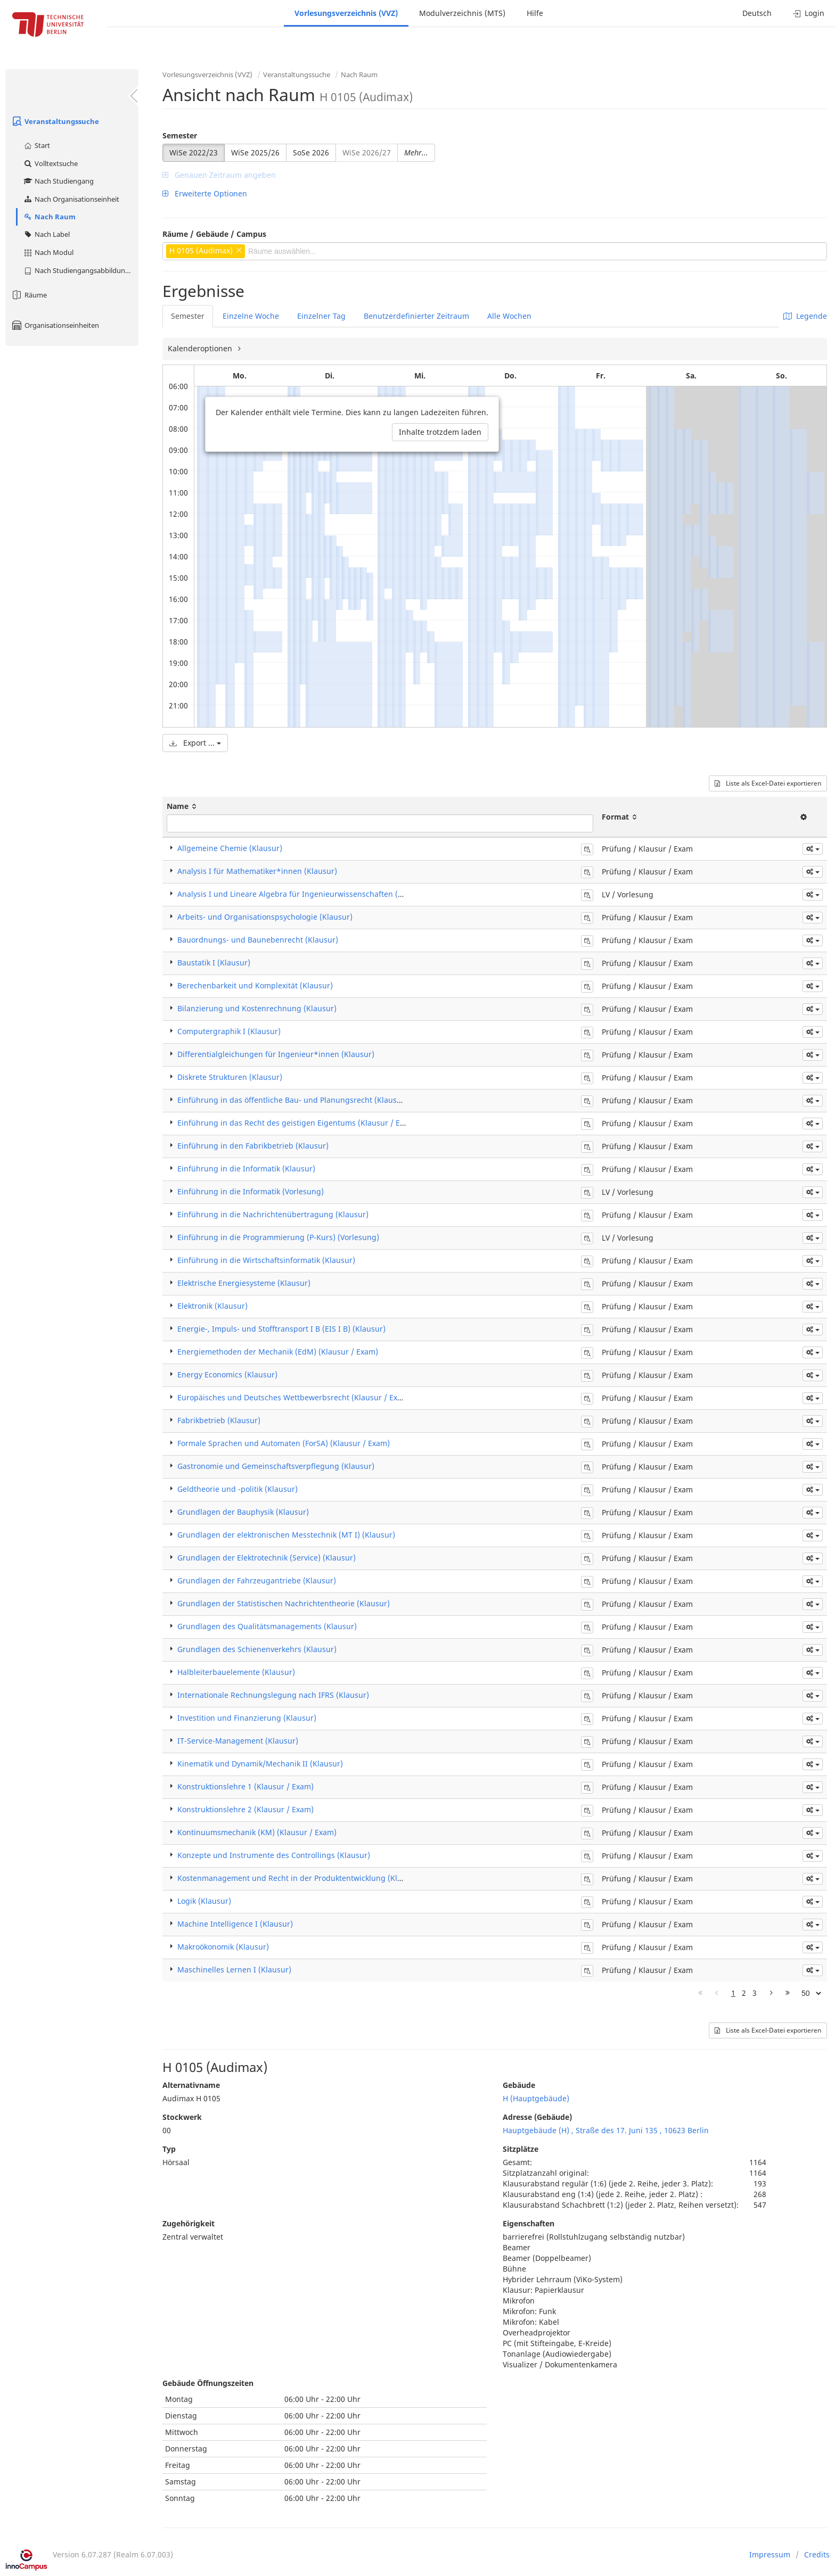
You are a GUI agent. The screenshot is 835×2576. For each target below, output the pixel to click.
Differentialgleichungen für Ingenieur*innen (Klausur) (275, 1054)
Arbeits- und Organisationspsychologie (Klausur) (265, 917)
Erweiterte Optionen (204, 193)
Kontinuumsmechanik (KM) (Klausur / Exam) (257, 1832)
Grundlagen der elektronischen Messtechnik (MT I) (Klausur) (286, 1535)
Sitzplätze (520, 2149)
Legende (805, 316)
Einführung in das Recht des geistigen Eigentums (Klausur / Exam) (297, 1123)
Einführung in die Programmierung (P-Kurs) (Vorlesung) (278, 1237)
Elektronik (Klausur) (212, 1306)
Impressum (769, 2554)
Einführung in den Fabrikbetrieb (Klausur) (253, 1146)
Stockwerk (182, 2117)
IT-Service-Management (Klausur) (237, 1741)
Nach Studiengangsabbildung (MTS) (80, 270)
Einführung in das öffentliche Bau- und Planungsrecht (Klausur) (292, 1100)
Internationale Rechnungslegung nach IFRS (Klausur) (273, 1695)
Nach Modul (48, 252)
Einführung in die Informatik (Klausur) (246, 1168)
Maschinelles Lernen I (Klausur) (234, 1969)
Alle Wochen (509, 316)
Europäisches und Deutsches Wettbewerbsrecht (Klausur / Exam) (294, 1397)
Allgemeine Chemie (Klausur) (229, 848)
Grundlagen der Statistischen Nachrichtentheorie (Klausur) (283, 1603)
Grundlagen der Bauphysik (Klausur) (243, 1512)
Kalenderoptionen (201, 348)
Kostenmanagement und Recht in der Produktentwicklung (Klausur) (299, 1878)
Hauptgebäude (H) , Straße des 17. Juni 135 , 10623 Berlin (606, 2130)
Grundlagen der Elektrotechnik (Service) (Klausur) (266, 1558)
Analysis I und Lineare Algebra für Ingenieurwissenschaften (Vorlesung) (307, 894)
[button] (813, 849)
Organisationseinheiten (55, 325)
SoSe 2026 (311, 152)
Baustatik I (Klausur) (213, 962)
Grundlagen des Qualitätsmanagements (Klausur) (267, 1626)
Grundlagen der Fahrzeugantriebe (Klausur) (256, 1580)
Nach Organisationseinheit (71, 199)
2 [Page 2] (744, 1993)
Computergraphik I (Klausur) (229, 1031)
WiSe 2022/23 (193, 152)
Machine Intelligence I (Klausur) (235, 1924)
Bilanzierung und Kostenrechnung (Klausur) (257, 1008)
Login (808, 13)
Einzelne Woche (251, 316)
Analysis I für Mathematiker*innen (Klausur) (257, 871)
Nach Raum (49, 216)
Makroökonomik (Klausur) (223, 1947)
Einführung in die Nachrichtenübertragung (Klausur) (273, 1214)
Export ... (195, 743)
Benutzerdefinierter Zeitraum (416, 316)
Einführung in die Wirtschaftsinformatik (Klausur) (266, 1260)
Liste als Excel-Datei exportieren (768, 783)
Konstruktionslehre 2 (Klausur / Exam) (245, 1809)
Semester (179, 135)
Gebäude (519, 2085)
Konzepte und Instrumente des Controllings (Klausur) (273, 1855)
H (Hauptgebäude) (536, 2098)
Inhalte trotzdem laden (440, 432)
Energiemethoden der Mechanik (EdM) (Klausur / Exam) (277, 1352)
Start (36, 145)
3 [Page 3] (754, 1993)
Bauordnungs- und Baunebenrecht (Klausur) (257, 940)
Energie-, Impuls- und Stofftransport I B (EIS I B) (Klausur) (281, 1329)
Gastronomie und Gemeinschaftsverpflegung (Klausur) (275, 1466)
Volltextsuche (50, 163)
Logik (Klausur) (204, 1901)
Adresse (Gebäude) (537, 2117)
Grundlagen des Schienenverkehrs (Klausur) (257, 1649)
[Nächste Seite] (771, 1993)
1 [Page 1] (733, 1993)
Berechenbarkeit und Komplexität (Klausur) (255, 985)
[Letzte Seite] (787, 1993)
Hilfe (535, 13)
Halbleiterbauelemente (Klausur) (236, 1672)
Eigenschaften (528, 2223)
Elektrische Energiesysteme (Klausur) (243, 1283)
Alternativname (191, 2085)
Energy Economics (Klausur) (227, 1374)
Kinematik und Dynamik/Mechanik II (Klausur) (260, 1763)
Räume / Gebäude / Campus (214, 234)
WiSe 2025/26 (255, 152)
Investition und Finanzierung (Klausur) (246, 1718)
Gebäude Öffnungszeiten (207, 2383)
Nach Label (46, 234)
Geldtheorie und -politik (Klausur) (237, 1489)
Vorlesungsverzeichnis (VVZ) (346, 13)
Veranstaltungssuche (55, 121)
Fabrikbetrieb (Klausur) (218, 1420)
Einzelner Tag (321, 316)
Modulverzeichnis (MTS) (462, 13)
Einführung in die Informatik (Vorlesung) (250, 1191)
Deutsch (757, 13)
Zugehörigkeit (188, 2223)
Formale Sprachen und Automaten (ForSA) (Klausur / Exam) (283, 1443)
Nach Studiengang (58, 181)
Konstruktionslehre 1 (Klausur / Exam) (245, 1786)
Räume (29, 295)
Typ (169, 2149)
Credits (817, 2554)
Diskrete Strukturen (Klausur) (229, 1077)
